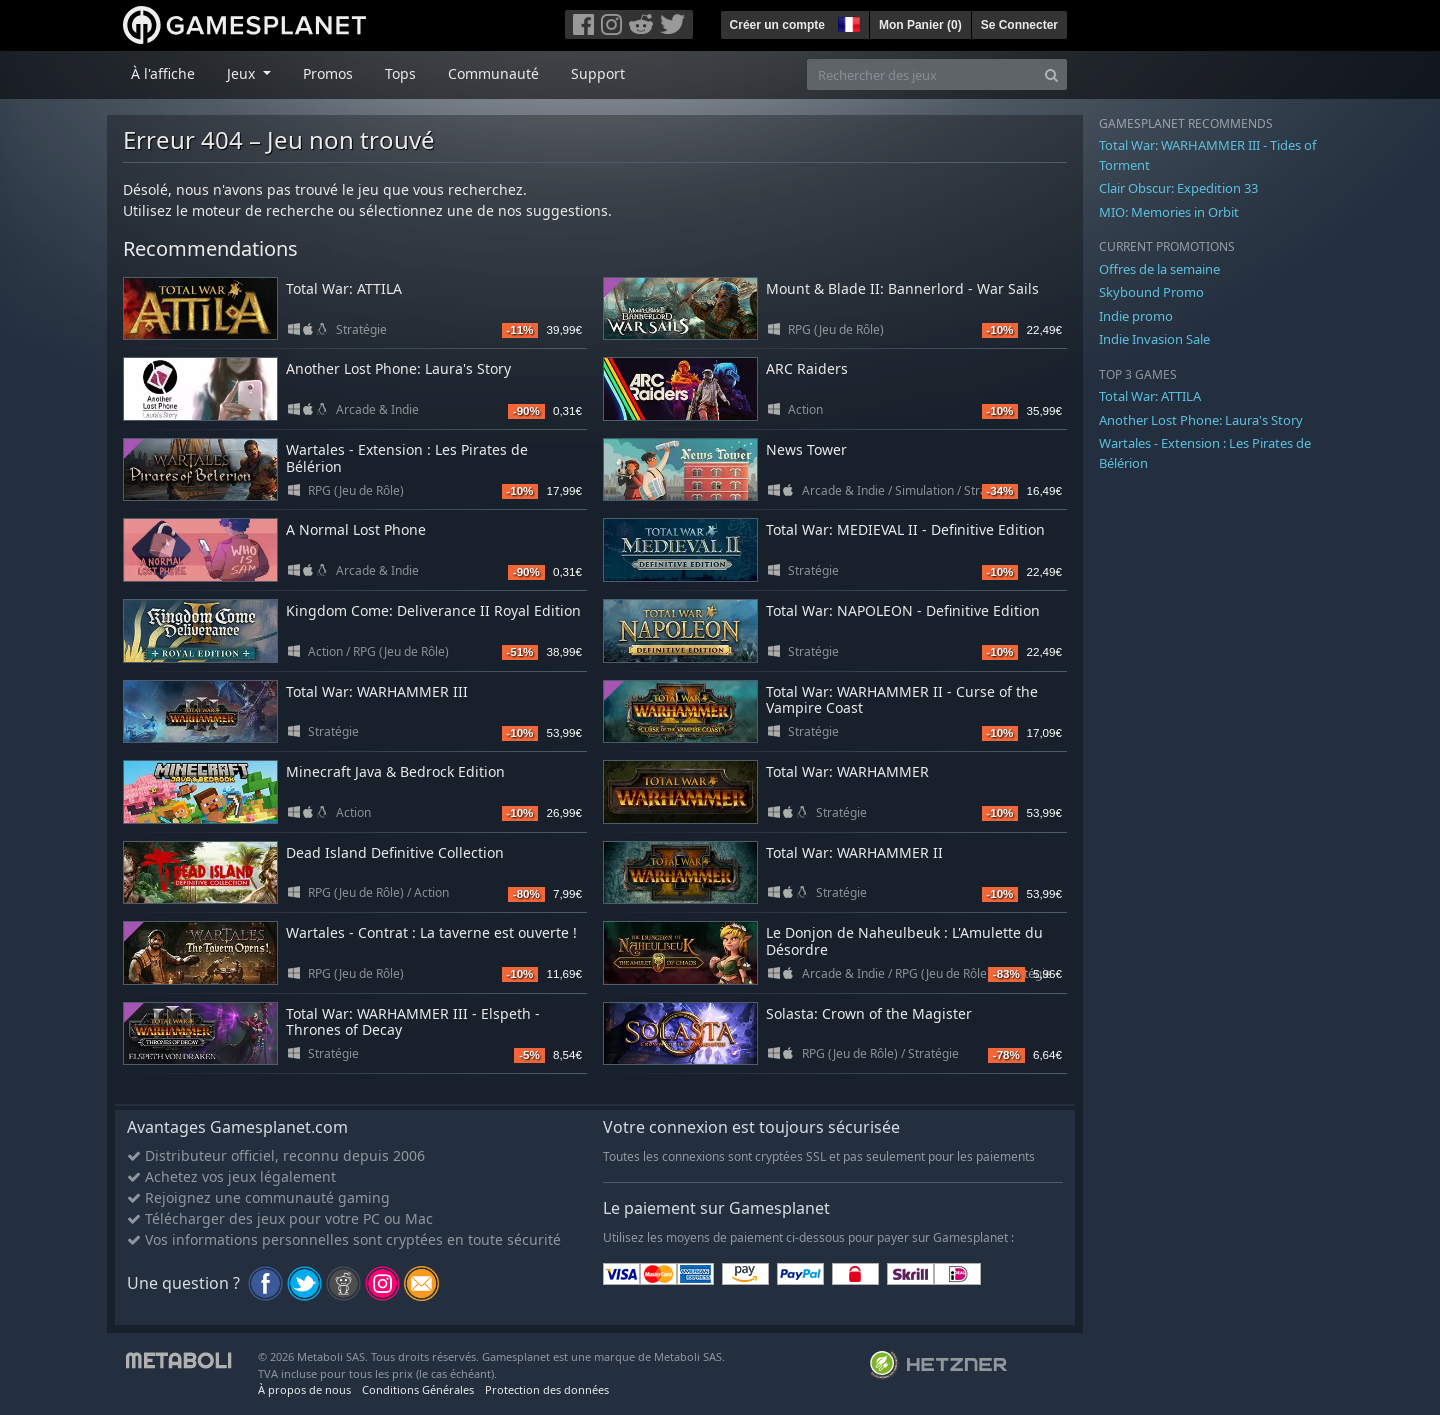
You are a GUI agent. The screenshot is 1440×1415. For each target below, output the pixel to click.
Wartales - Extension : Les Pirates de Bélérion (407, 458)
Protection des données (547, 1389)
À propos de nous (304, 1389)
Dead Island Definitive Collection (395, 852)
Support (598, 73)
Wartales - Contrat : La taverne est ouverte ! (431, 932)
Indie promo (1136, 316)
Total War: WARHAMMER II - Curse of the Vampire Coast (902, 700)
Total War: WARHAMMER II (854, 852)
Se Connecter (1019, 25)
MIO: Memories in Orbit (1169, 212)
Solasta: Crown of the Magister (869, 1013)
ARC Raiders (807, 368)
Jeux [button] (243, 73)
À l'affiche (163, 73)
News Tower (806, 449)
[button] (847, 22)
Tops (400, 73)
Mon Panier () (920, 25)
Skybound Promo (1151, 292)
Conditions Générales (418, 1389)
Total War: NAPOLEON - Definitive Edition (903, 610)
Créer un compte (777, 25)
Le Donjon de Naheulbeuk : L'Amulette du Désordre (904, 941)
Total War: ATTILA (344, 288)
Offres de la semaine (1159, 269)
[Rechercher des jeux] (922, 74)
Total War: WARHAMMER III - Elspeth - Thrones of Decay (413, 1022)
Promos (328, 73)
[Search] (1051, 74)
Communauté (493, 73)
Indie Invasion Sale (1154, 339)
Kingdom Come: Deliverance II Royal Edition (433, 610)
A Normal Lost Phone (356, 529)
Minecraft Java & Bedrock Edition (395, 771)
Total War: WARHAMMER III (377, 691)
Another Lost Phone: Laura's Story (398, 368)
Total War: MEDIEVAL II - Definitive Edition (905, 529)
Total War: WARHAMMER (847, 771)
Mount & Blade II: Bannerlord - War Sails (902, 288)
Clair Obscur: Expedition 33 (1178, 188)
